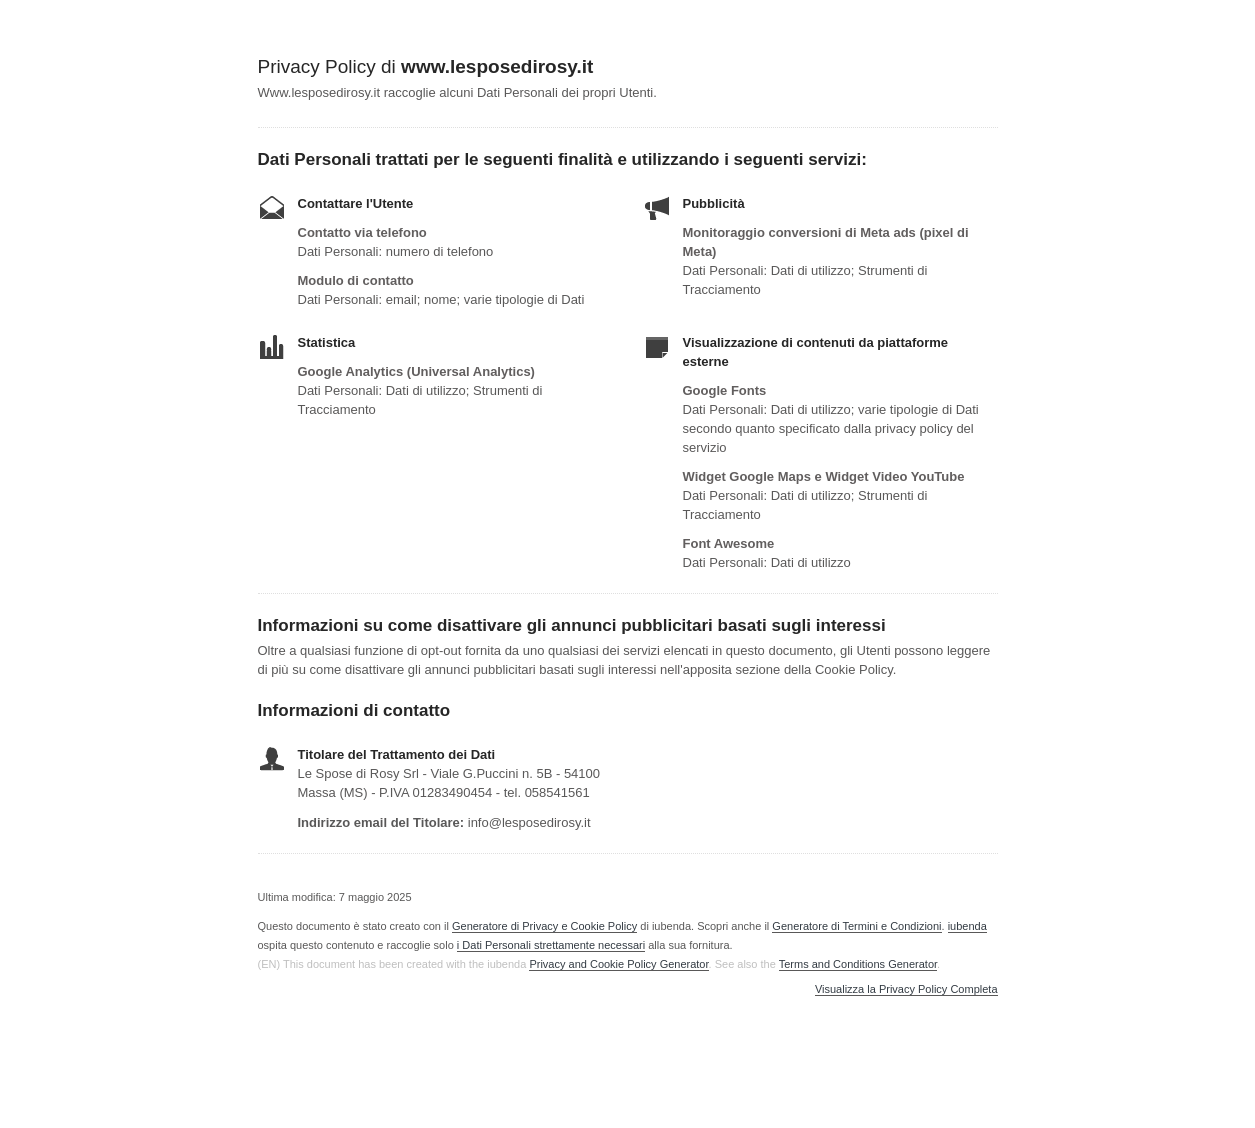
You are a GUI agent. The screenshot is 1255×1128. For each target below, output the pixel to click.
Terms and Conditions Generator (858, 964)
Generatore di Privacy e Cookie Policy (544, 926)
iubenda (967, 926)
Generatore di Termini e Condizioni (856, 926)
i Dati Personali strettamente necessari (551, 945)
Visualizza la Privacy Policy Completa (906, 989)
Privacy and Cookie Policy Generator (618, 964)
